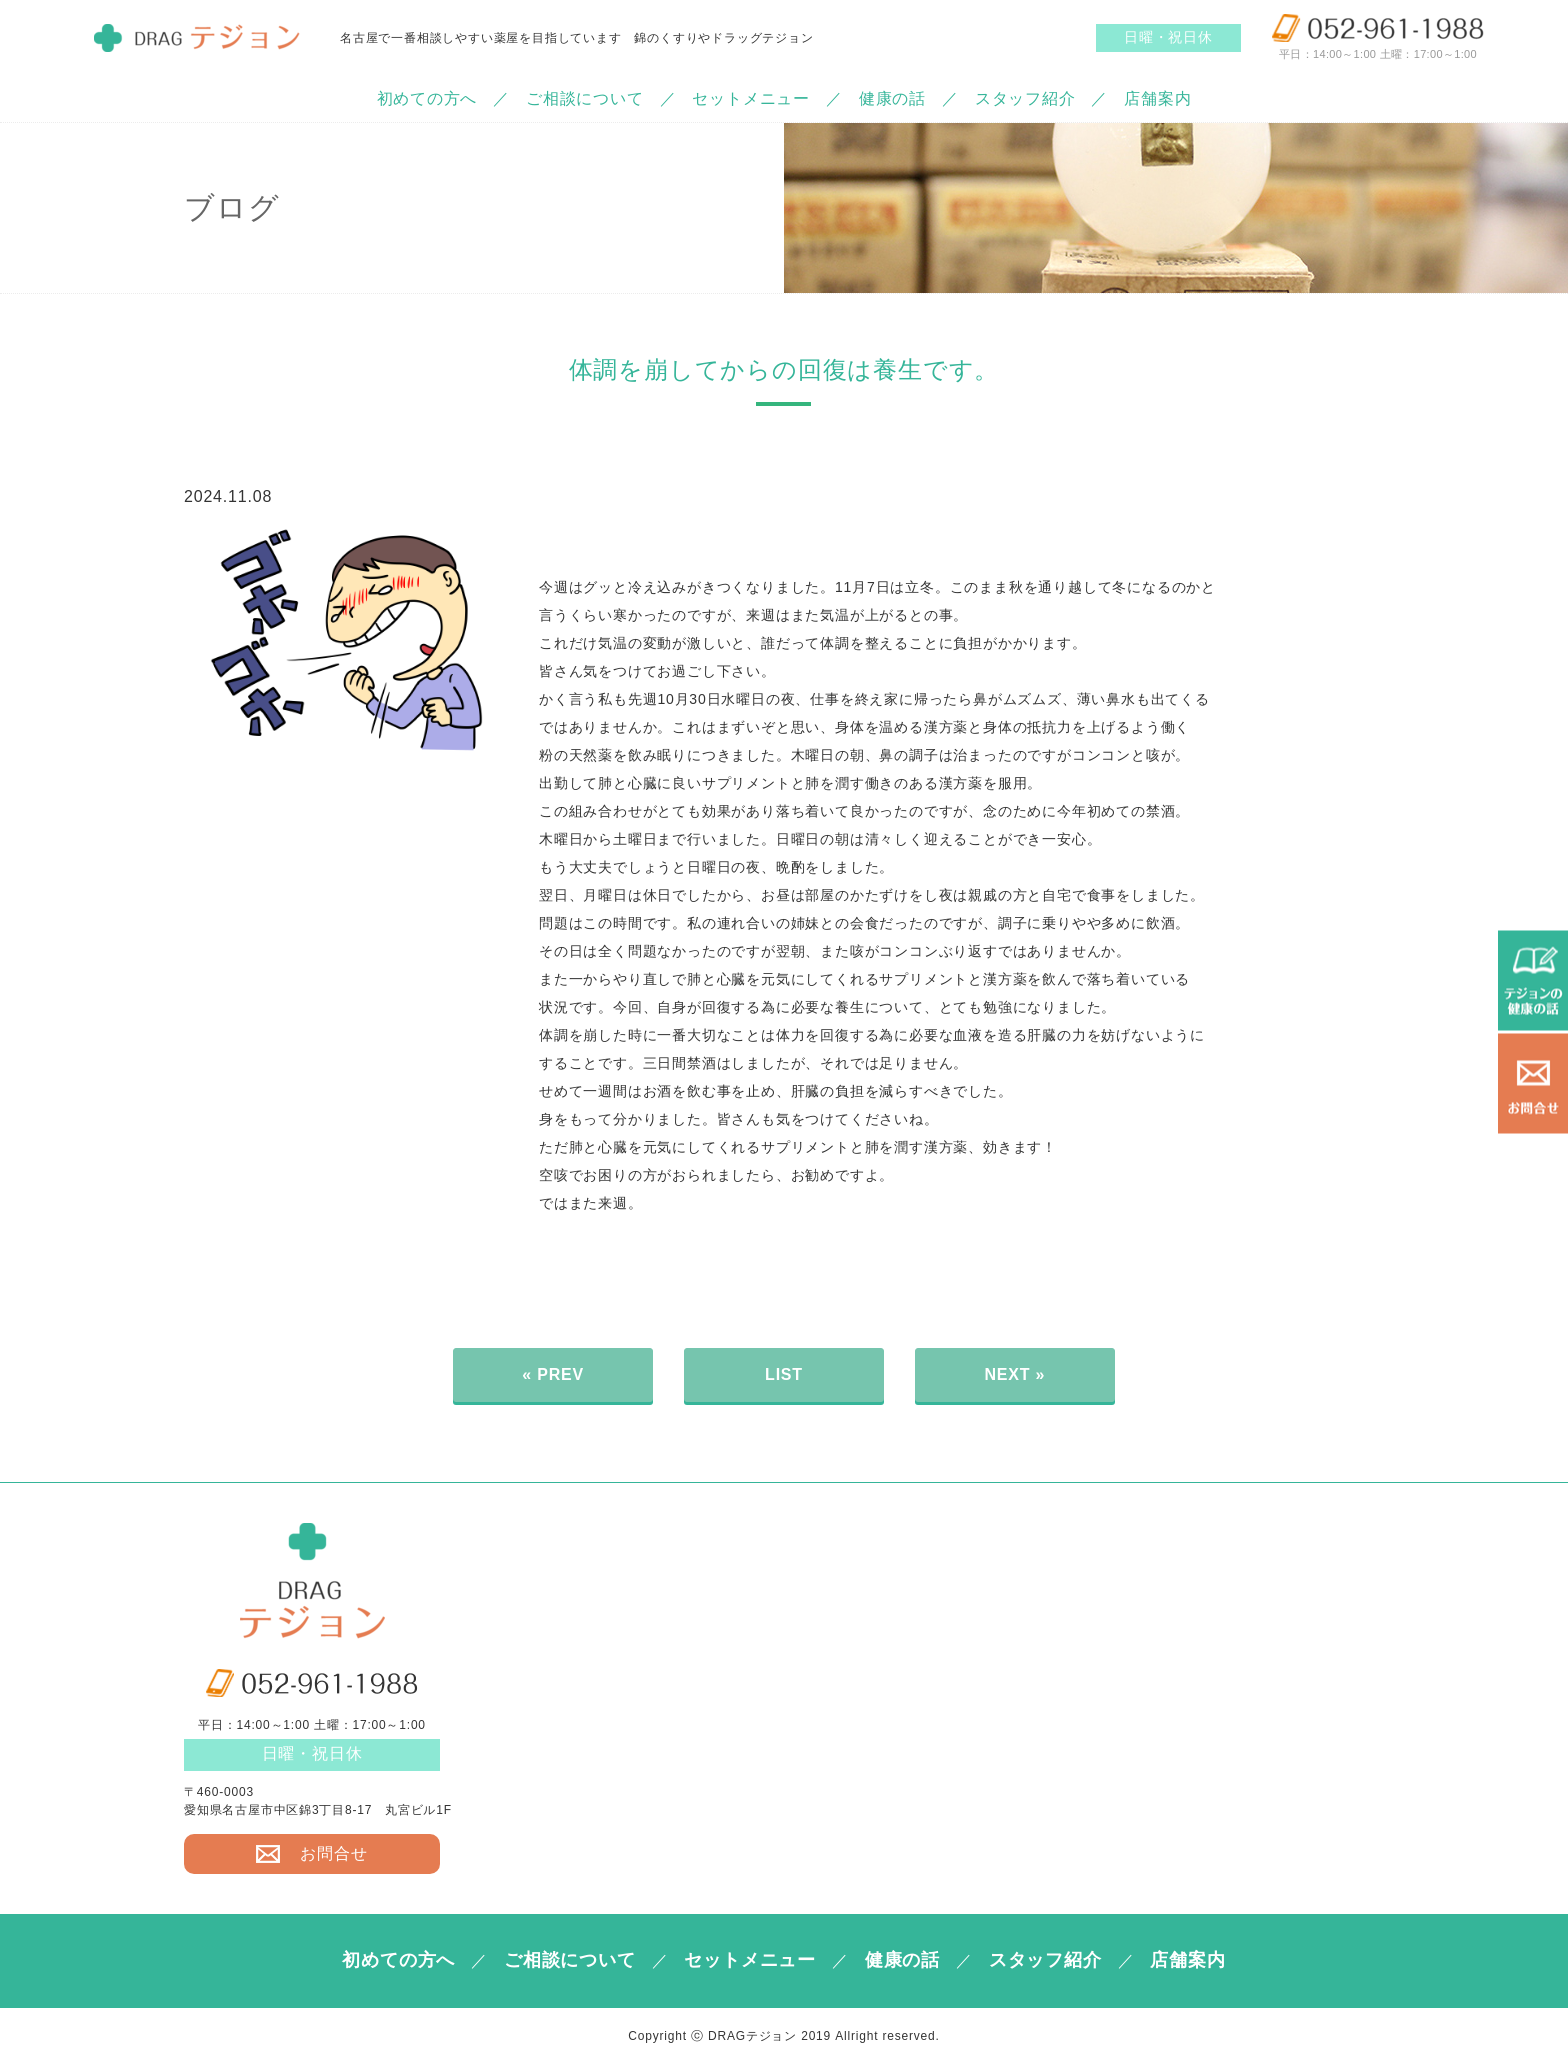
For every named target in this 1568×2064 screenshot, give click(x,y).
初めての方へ (426, 98)
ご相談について (585, 98)
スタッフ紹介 (1025, 98)
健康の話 (892, 98)
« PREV (553, 1374)
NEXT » (1014, 1374)
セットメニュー (751, 98)
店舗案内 (1157, 98)
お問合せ (311, 1853)
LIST (784, 1374)
